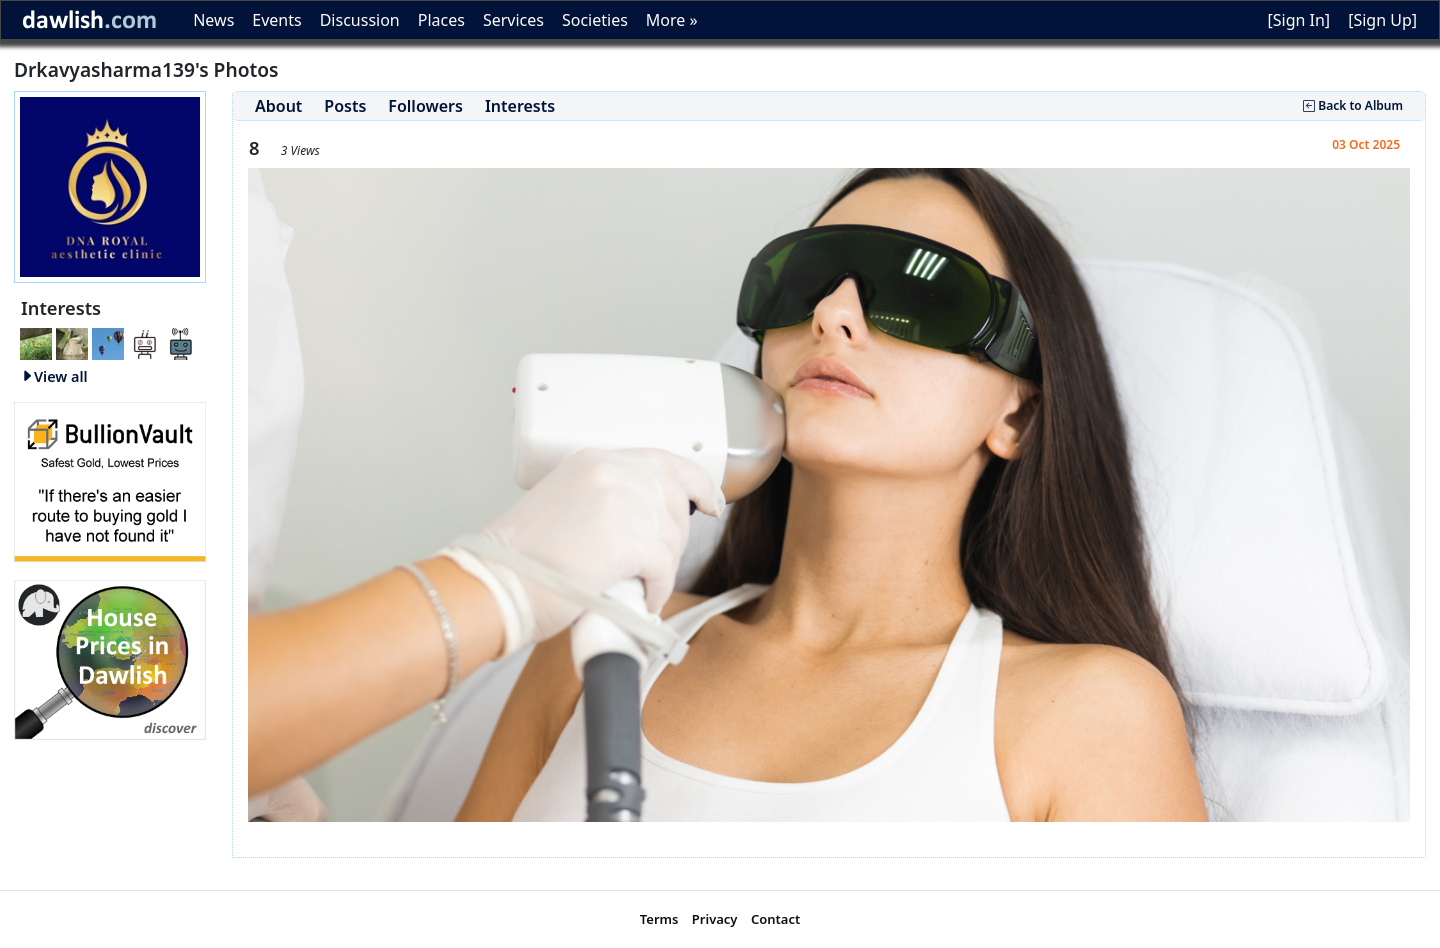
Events (276, 20)
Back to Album (1353, 105)
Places (441, 20)
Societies (595, 20)
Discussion (360, 20)
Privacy (715, 919)
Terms (659, 919)
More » (672, 20)
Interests (520, 106)
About (278, 106)
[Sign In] (1298, 20)
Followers (425, 106)
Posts (345, 106)
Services (513, 20)
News (213, 20)
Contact (775, 919)
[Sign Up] (1382, 20)
